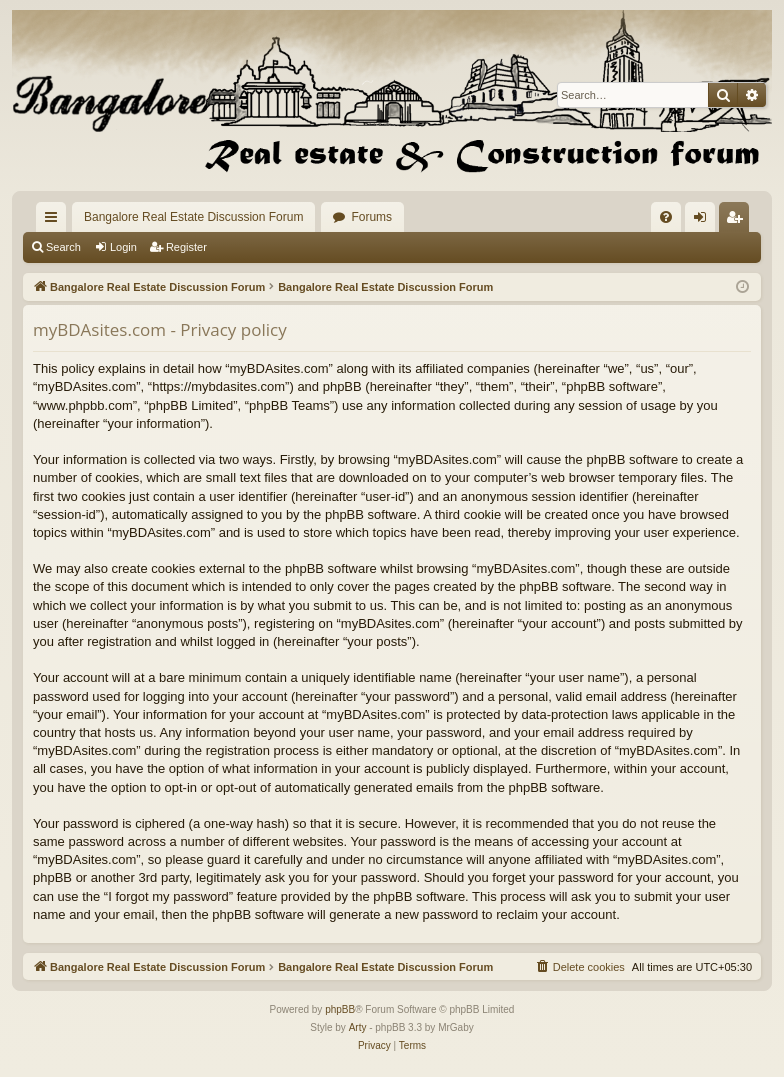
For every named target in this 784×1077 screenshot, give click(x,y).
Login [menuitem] (704, 221)
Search (63, 247)
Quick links (55, 221)
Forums (371, 217)
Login (123, 247)
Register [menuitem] (738, 221)
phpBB (340, 1009)
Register (186, 247)
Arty (358, 1027)
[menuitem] (666, 217)
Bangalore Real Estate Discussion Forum (193, 217)
